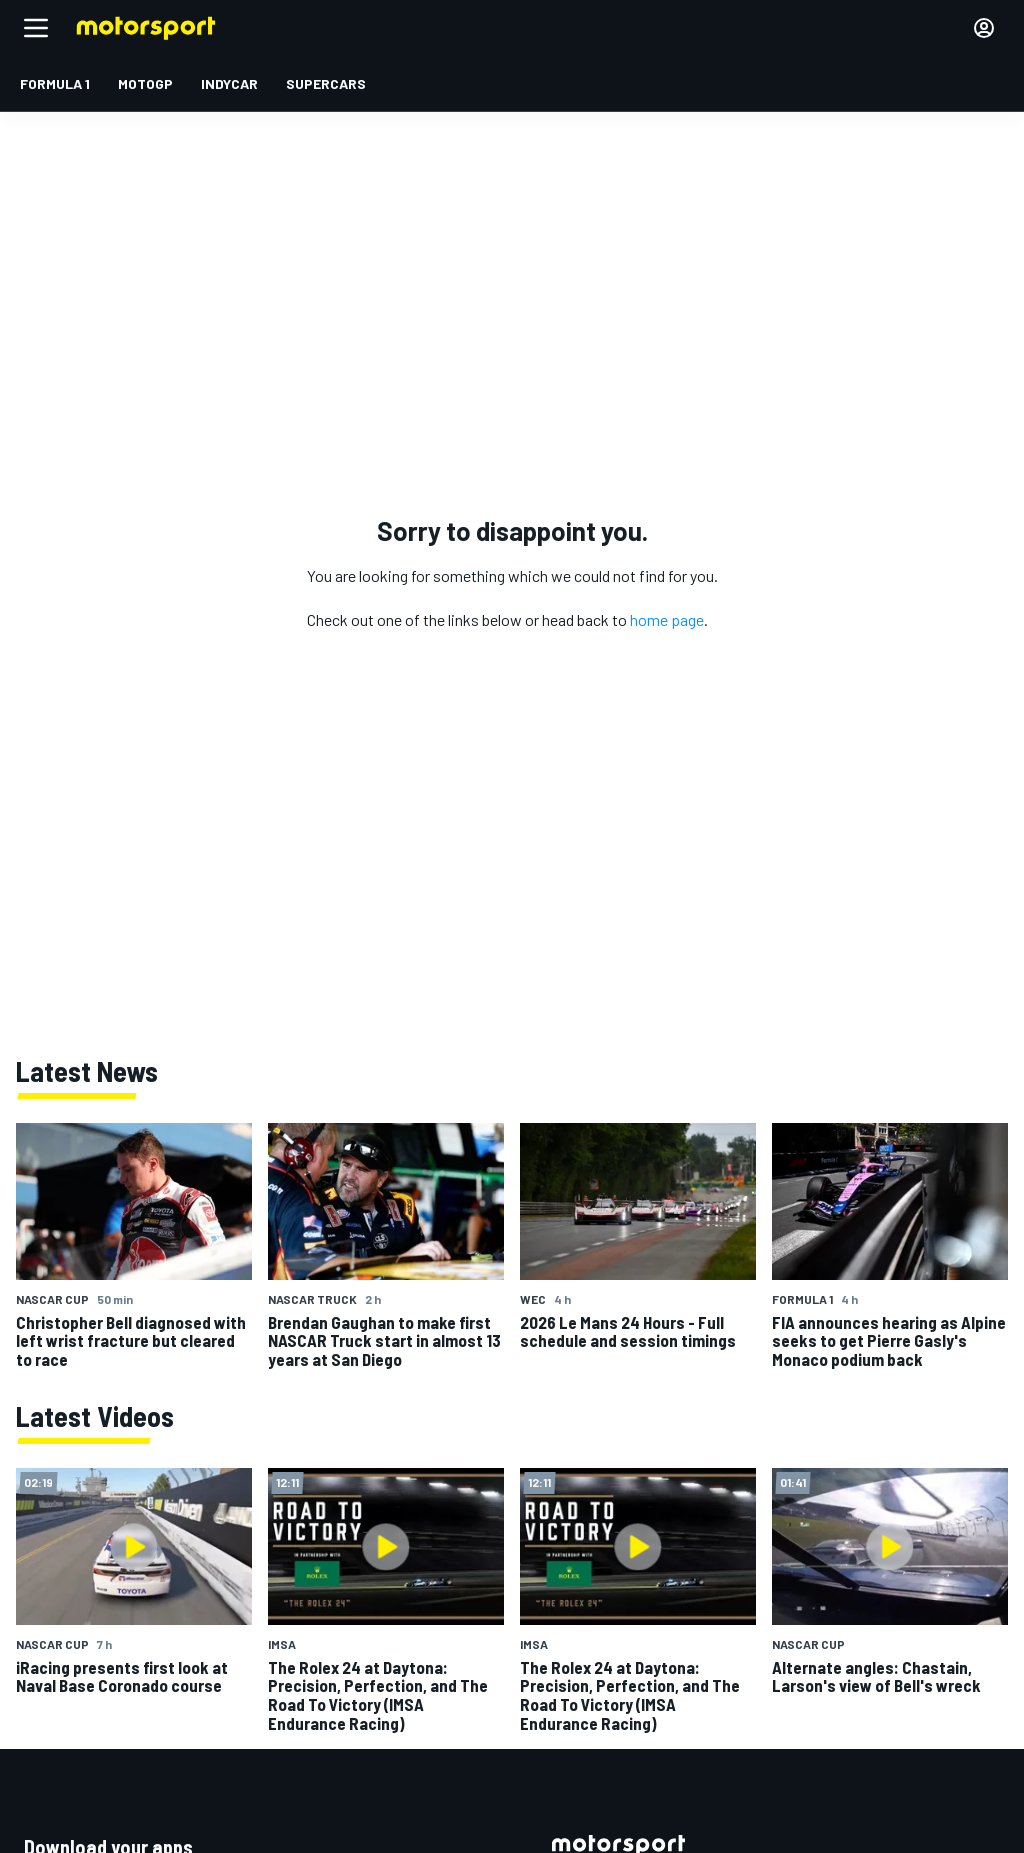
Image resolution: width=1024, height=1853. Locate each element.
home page (667, 619)
